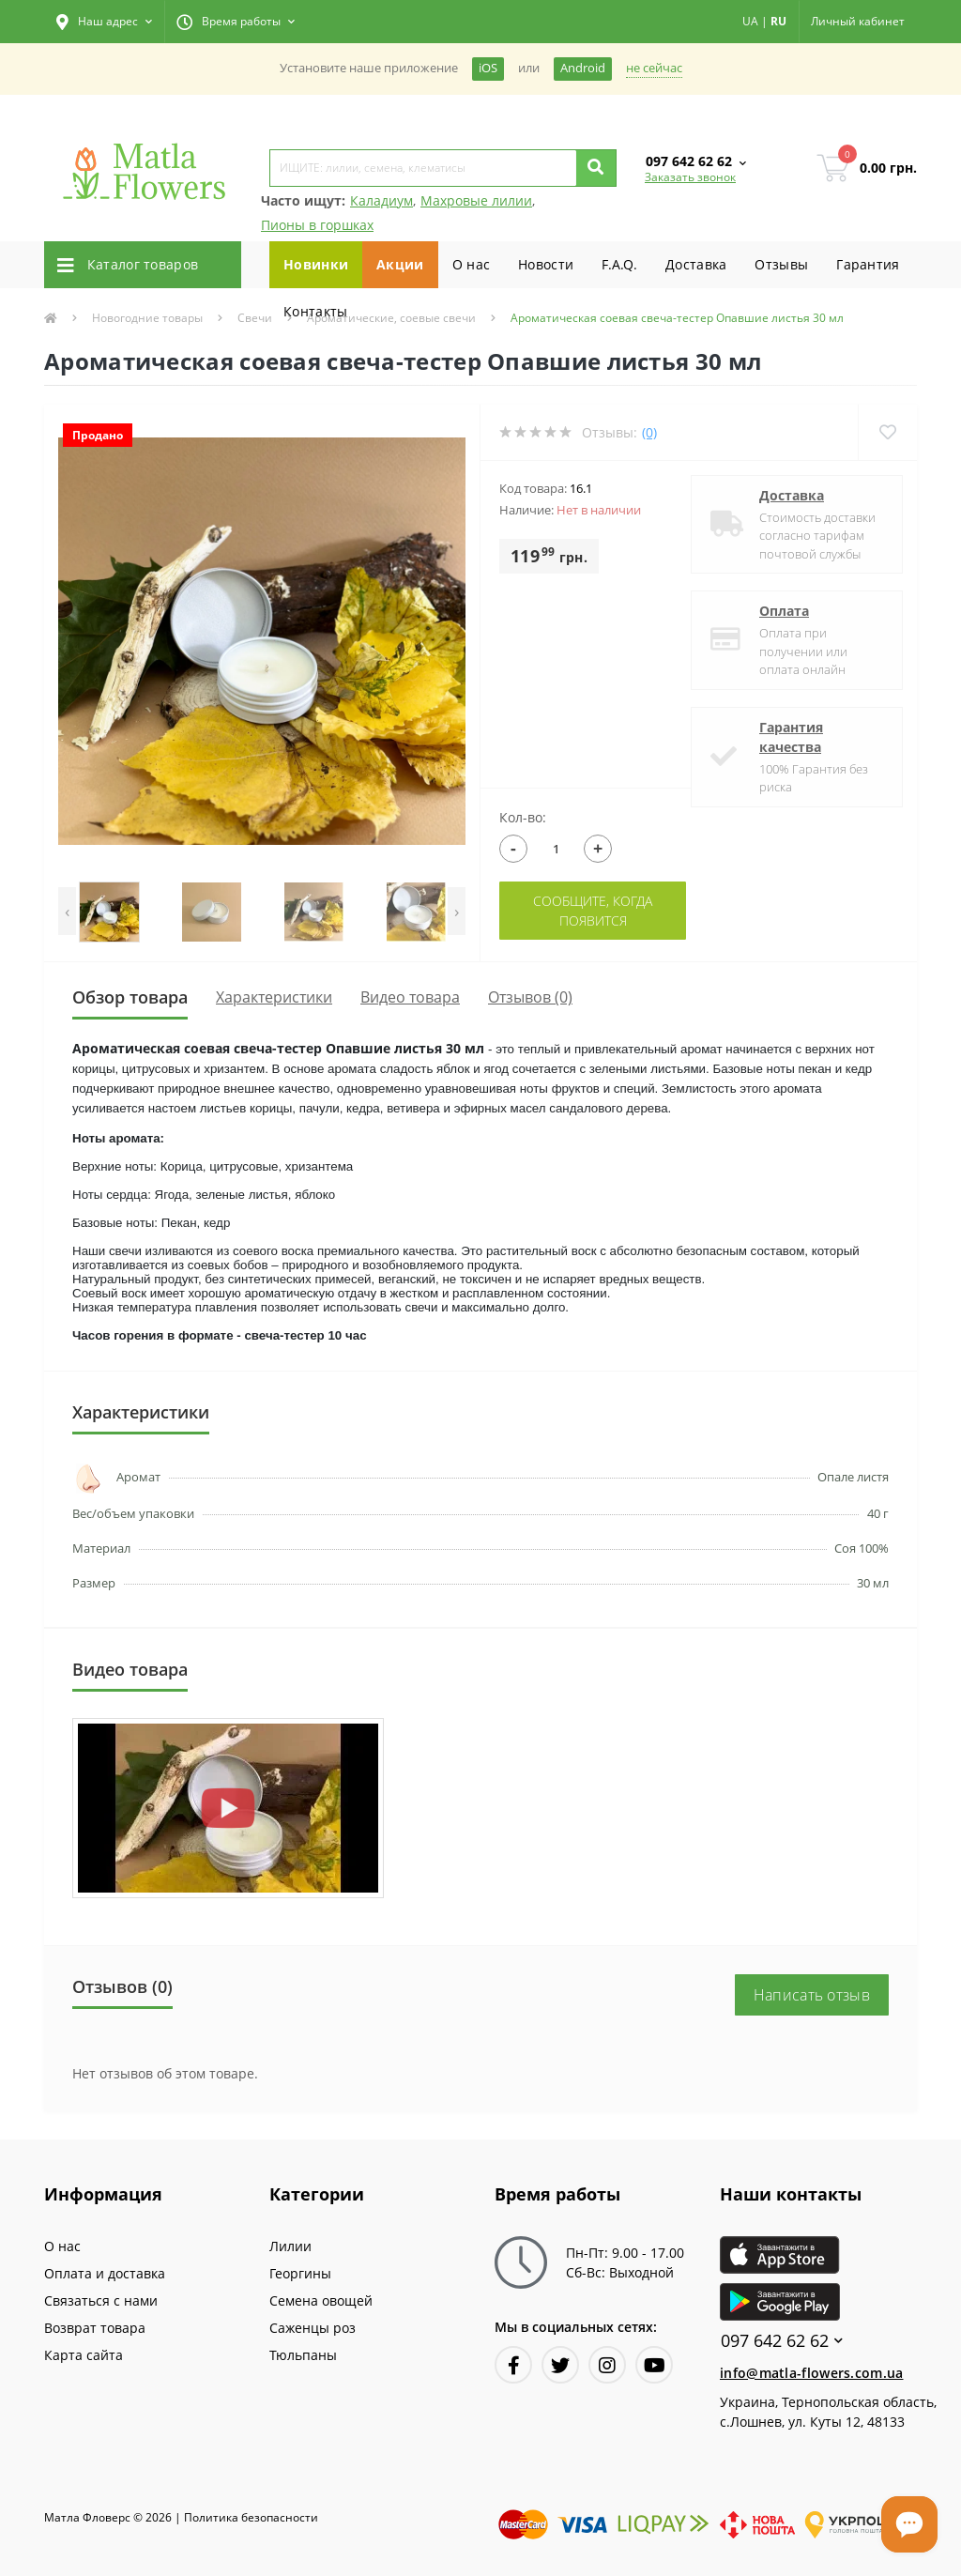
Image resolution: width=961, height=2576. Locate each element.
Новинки (315, 264)
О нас (471, 264)
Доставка (695, 264)
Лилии (290, 2246)
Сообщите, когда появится (592, 910)
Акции (400, 264)
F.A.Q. (619, 264)
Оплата (784, 611)
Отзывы (781, 264)
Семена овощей (321, 2300)
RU (778, 21)
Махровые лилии (476, 200)
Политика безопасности (251, 2517)
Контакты (315, 311)
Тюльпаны (303, 2355)
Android (582, 68)
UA (750, 21)
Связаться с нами (101, 2300)
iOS (488, 68)
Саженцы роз (312, 2328)
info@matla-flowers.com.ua (812, 2373)
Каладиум (381, 200)
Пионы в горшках (317, 225)
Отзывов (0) (530, 997)
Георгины (300, 2273)
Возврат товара (94, 2328)
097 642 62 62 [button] (782, 2341)
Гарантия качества (791, 737)
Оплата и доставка (104, 2273)
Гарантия (867, 264)
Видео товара (410, 997)
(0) (649, 432)
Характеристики (274, 997)
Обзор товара (130, 997)
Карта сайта (83, 2355)
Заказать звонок (690, 177)
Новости (545, 264)
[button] (104, 21)
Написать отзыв (812, 1995)
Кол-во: (522, 817)
